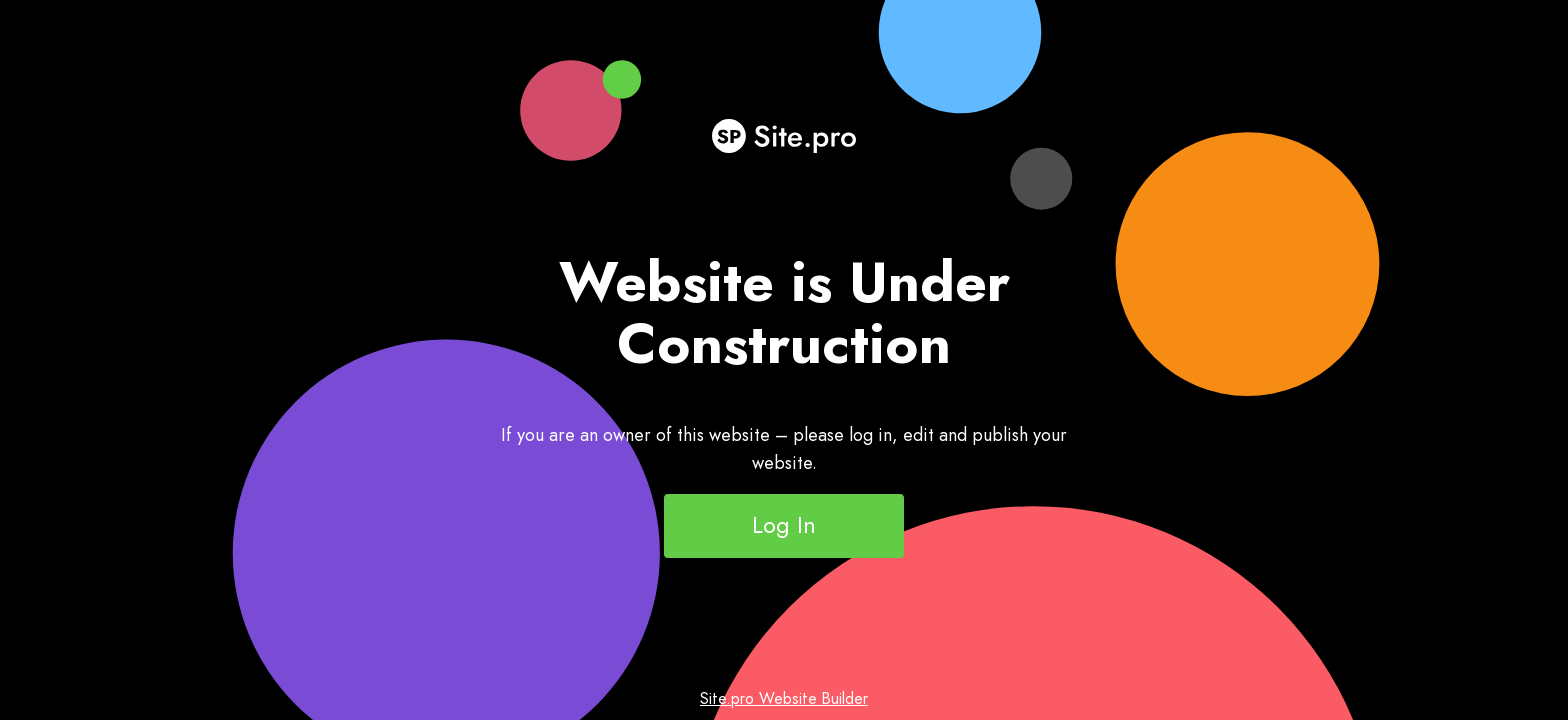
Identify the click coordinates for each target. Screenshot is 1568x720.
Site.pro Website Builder (784, 698)
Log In (784, 524)
